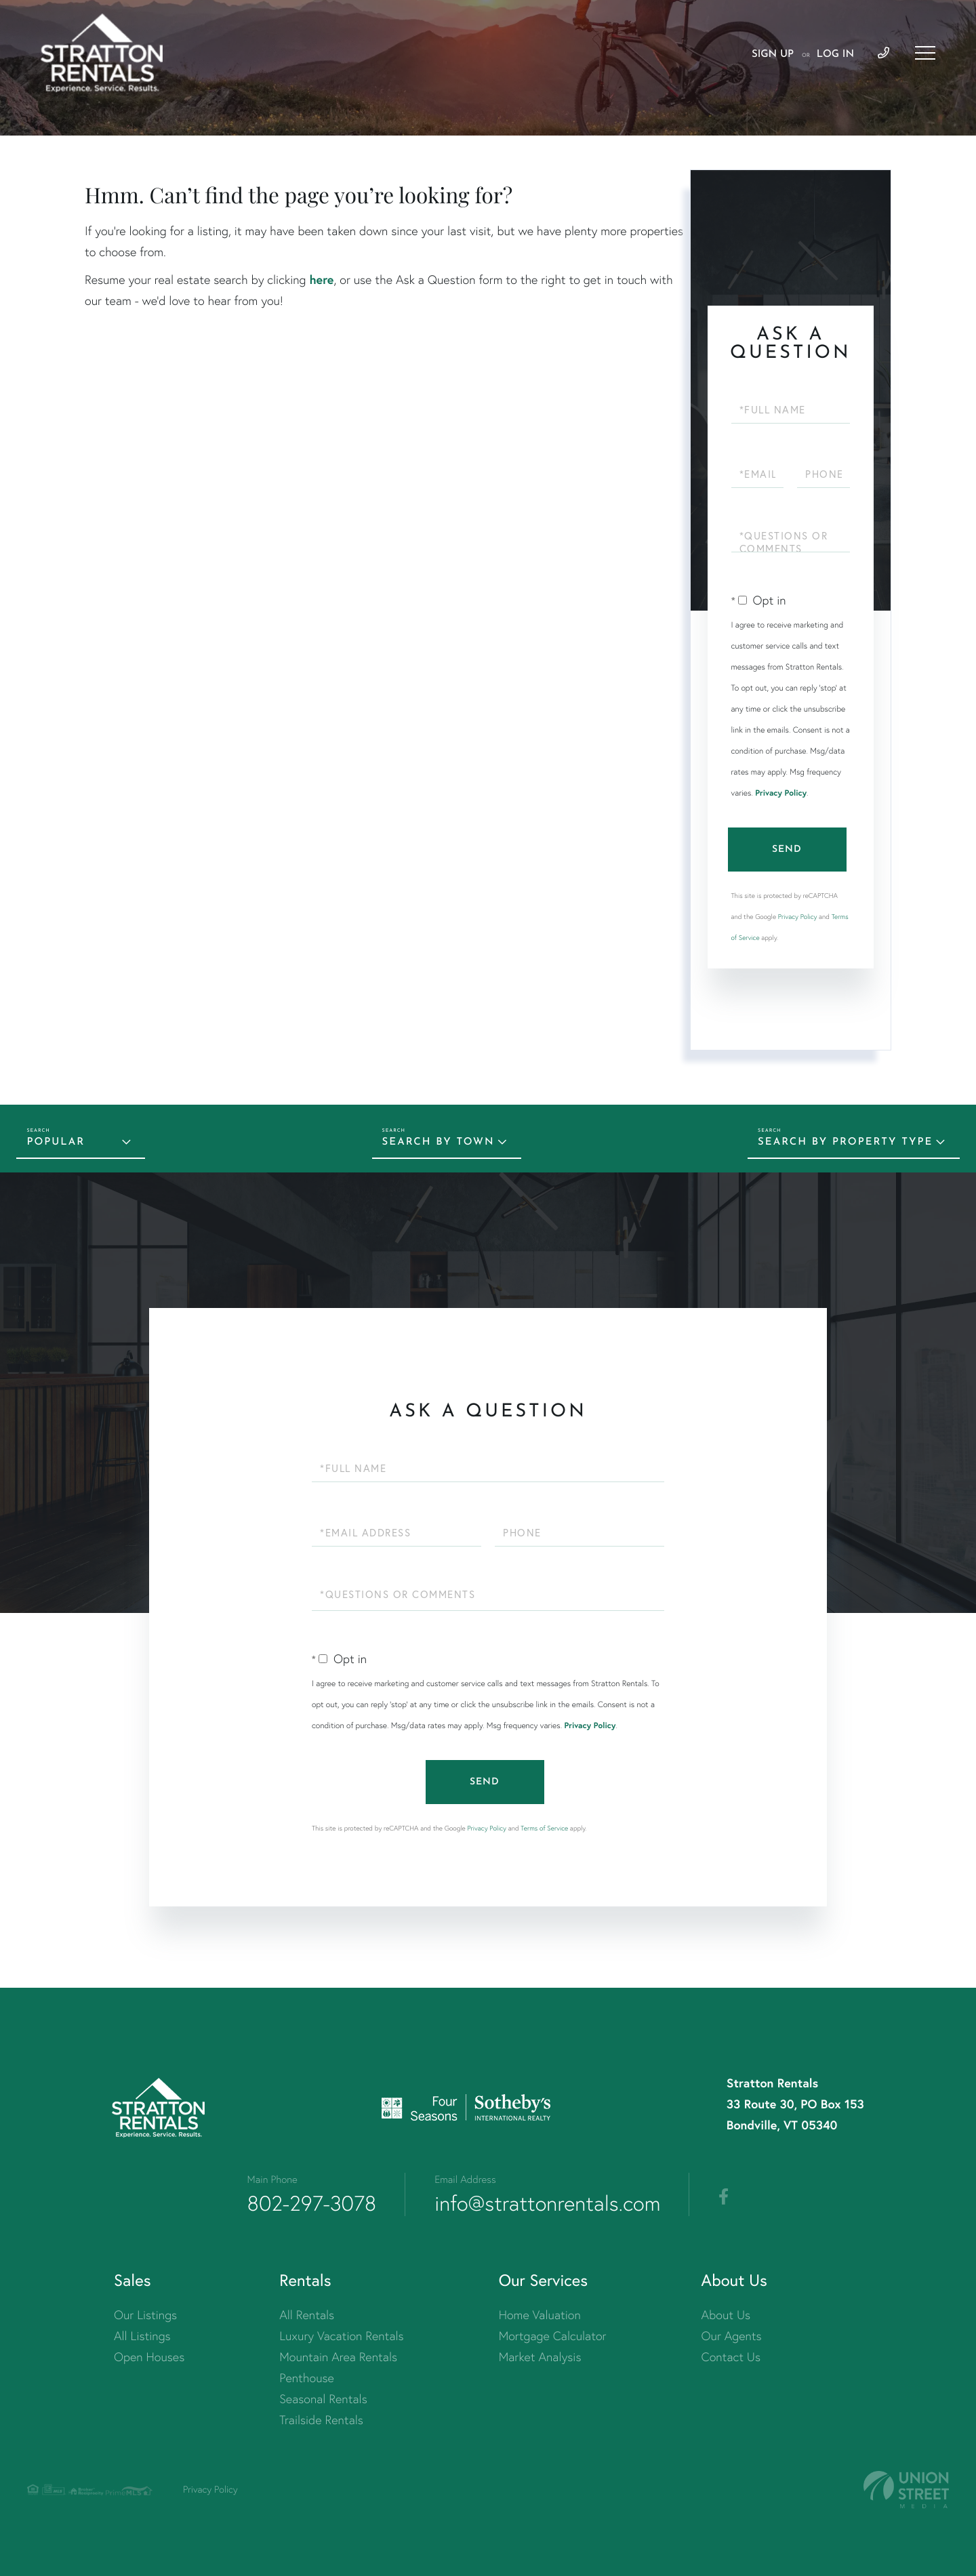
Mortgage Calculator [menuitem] (553, 2336)
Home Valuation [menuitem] (540, 2315)
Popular (55, 1142)
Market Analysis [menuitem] (540, 2357)
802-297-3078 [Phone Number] (312, 2203)
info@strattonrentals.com (547, 2203)
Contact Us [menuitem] (731, 2357)
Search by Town (438, 1142)
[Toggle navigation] (925, 53)
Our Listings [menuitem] (145, 2315)
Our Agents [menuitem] (732, 2336)
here (321, 279)
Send (787, 849)
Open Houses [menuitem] (149, 2357)
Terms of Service (544, 1828)
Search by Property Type (845, 1142)
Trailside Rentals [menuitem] (321, 2420)
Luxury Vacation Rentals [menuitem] (341, 2336)
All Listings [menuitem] (142, 2336)
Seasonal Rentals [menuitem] (323, 2399)
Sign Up (773, 54)
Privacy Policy (781, 793)
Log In (835, 54)
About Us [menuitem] (726, 2315)
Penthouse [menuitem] (306, 2378)
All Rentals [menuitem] (306, 2315)
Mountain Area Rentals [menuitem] (338, 2357)
